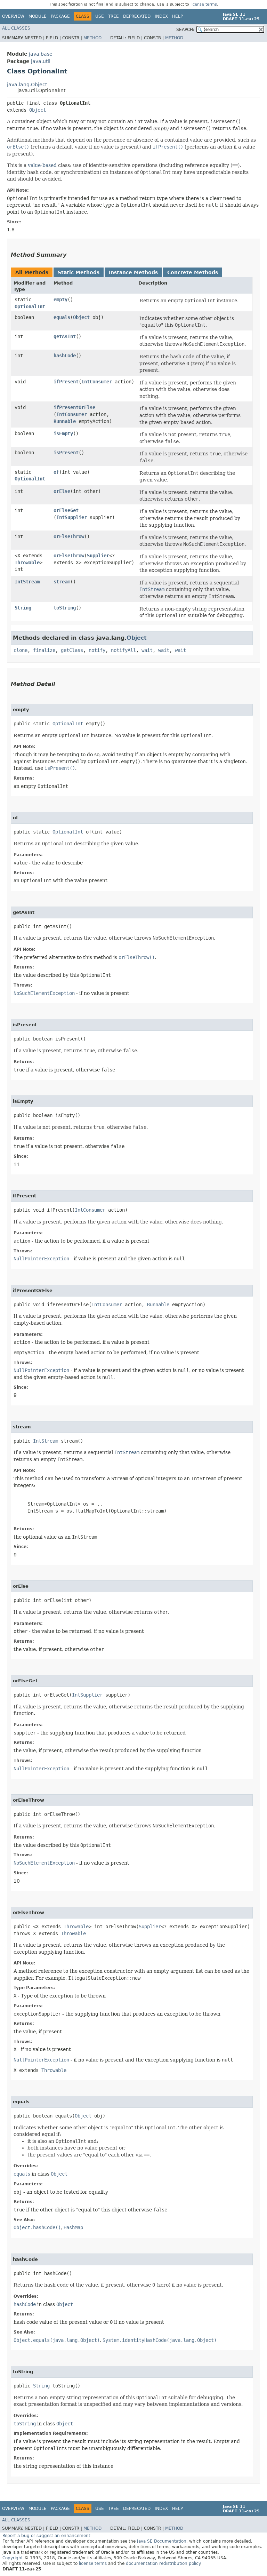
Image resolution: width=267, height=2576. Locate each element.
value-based (42, 165)
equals (62, 317)
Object (37, 110)
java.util (40, 61)
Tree (113, 16)
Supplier (98, 555)
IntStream (27, 581)
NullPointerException (41, 1258)
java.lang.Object (27, 84)
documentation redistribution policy (163, 2563)
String (23, 608)
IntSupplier (71, 517)
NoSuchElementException (44, 993)
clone (20, 650)
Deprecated (137, 16)
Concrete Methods (192, 272)
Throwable (27, 562)
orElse (62, 491)
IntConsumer (96, 381)
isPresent (66, 452)
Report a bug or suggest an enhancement (46, 2535)
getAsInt (65, 336)
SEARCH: (185, 29)
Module (38, 16)
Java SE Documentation (161, 2541)
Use (99, 16)
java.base (40, 54)
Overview (13, 16)
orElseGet (66, 510)
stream (62, 581)
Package (60, 16)
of (56, 472)
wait (147, 650)
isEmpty (63, 433)
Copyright (12, 2557)
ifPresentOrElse (74, 407)
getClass (72, 650)
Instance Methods (133, 272)
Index (161, 16)
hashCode (65, 355)
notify (97, 650)
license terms (204, 4)
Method (92, 37)
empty (60, 299)
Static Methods (78, 272)
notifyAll (123, 650)
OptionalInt (30, 306)
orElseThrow (69, 536)
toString (65, 608)
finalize (44, 650)
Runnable (65, 421)
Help (177, 16)
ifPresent (66, 381)
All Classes (16, 28)
